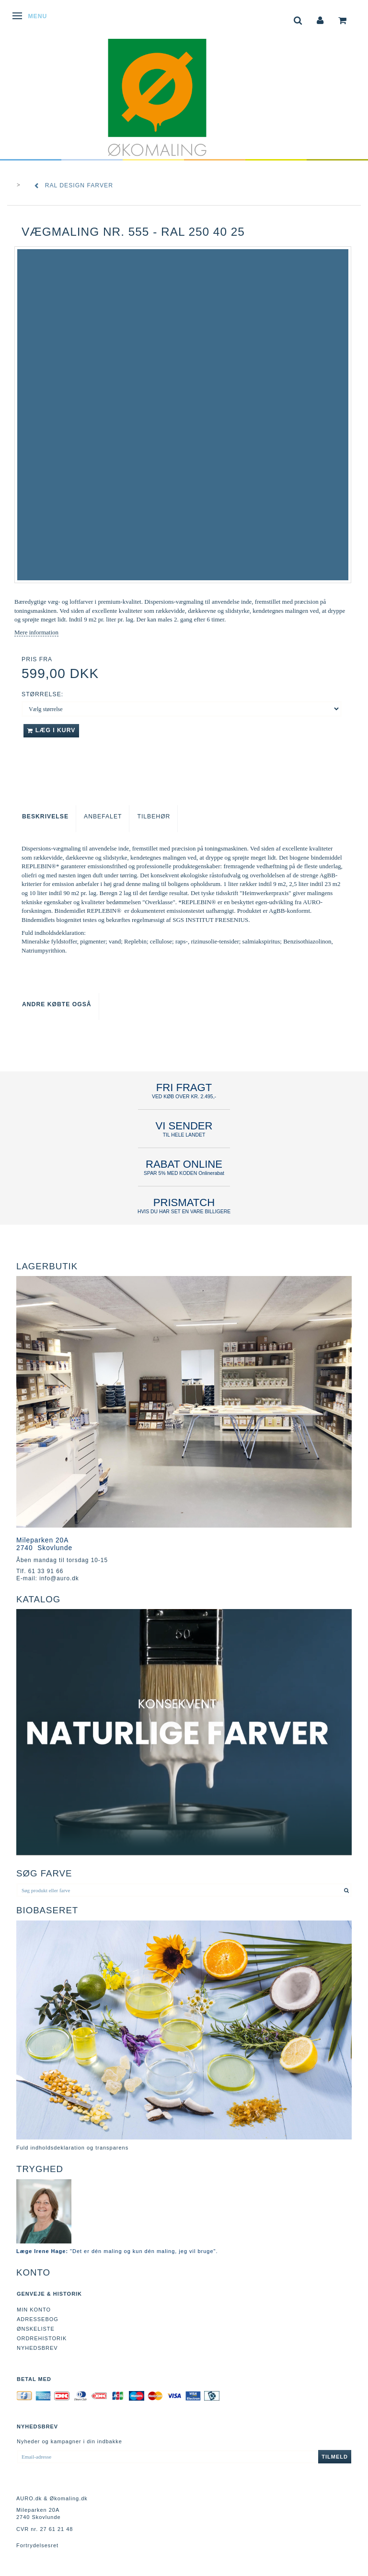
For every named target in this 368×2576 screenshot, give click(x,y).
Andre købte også (57, 1004)
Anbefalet (103, 816)
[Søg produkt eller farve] (346, 1890)
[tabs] (298, 19)
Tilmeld (335, 2457)
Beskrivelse (45, 816)
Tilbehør (153, 816)
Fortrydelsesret (37, 2545)
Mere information (36, 632)
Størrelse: (42, 694)
